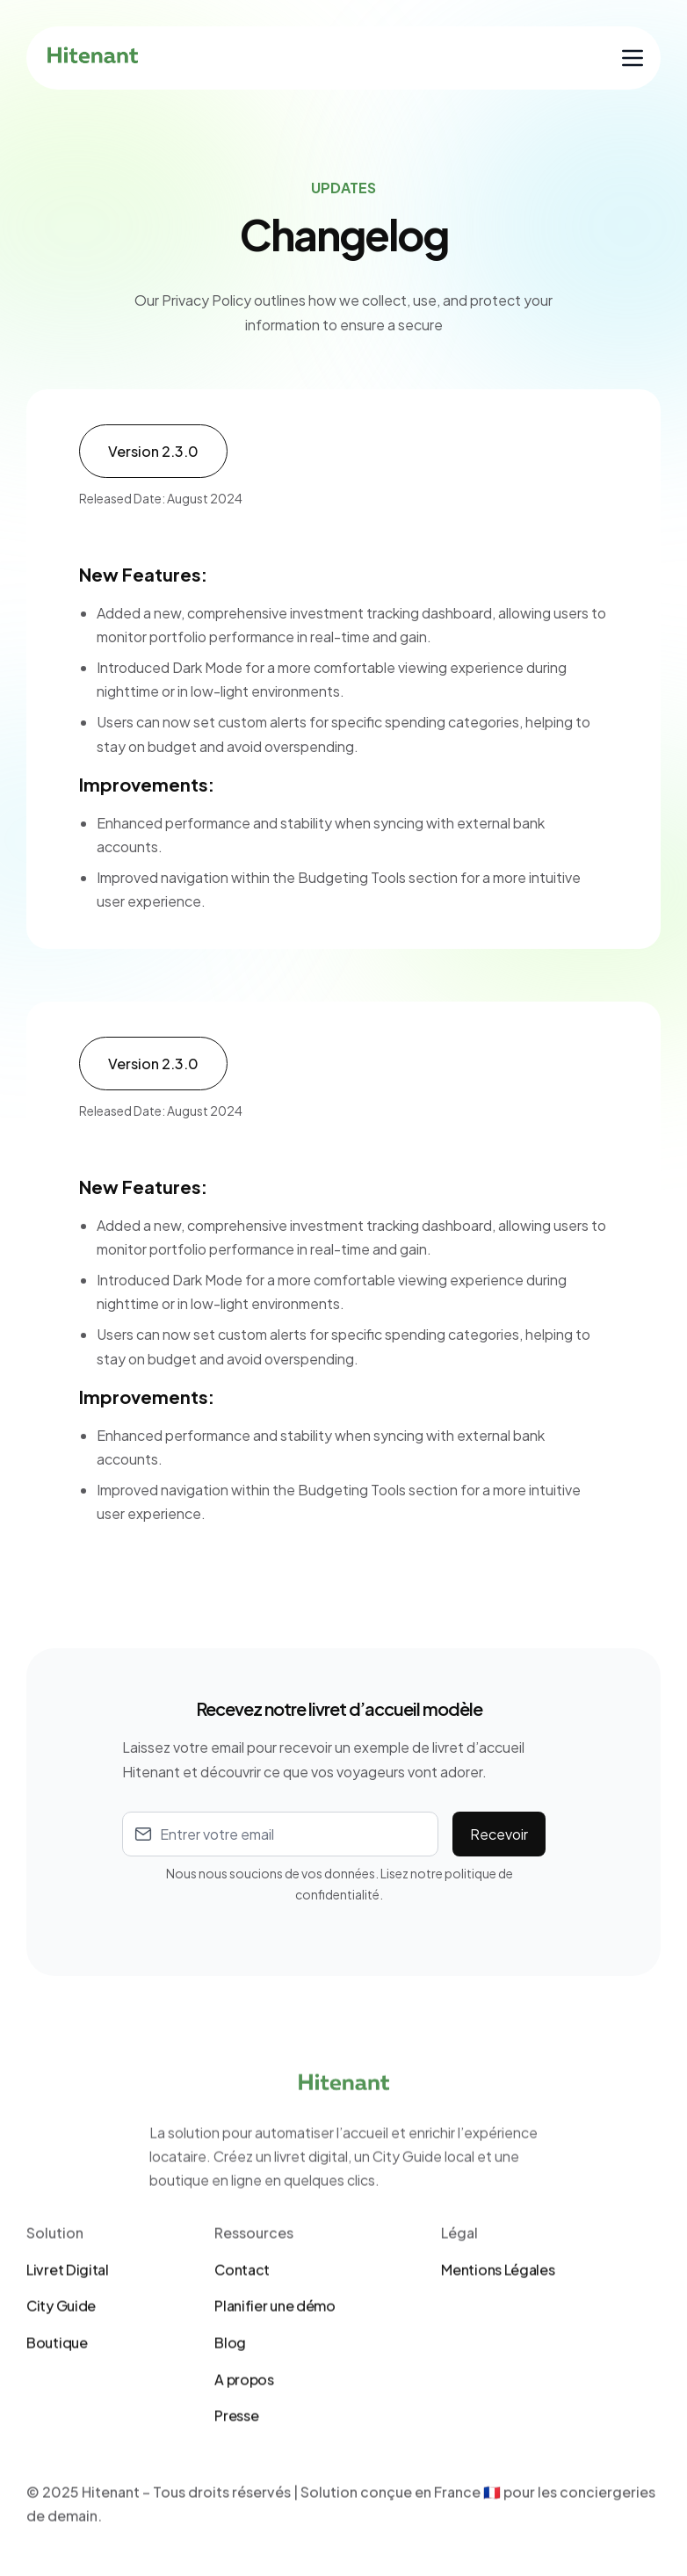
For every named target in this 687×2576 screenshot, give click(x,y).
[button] (632, 58)
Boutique (57, 2409)
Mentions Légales (497, 2336)
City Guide (61, 2373)
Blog (230, 2409)
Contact (242, 2336)
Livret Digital (67, 2336)
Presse (236, 2483)
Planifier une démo (275, 2373)
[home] (92, 58)
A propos (244, 2446)
